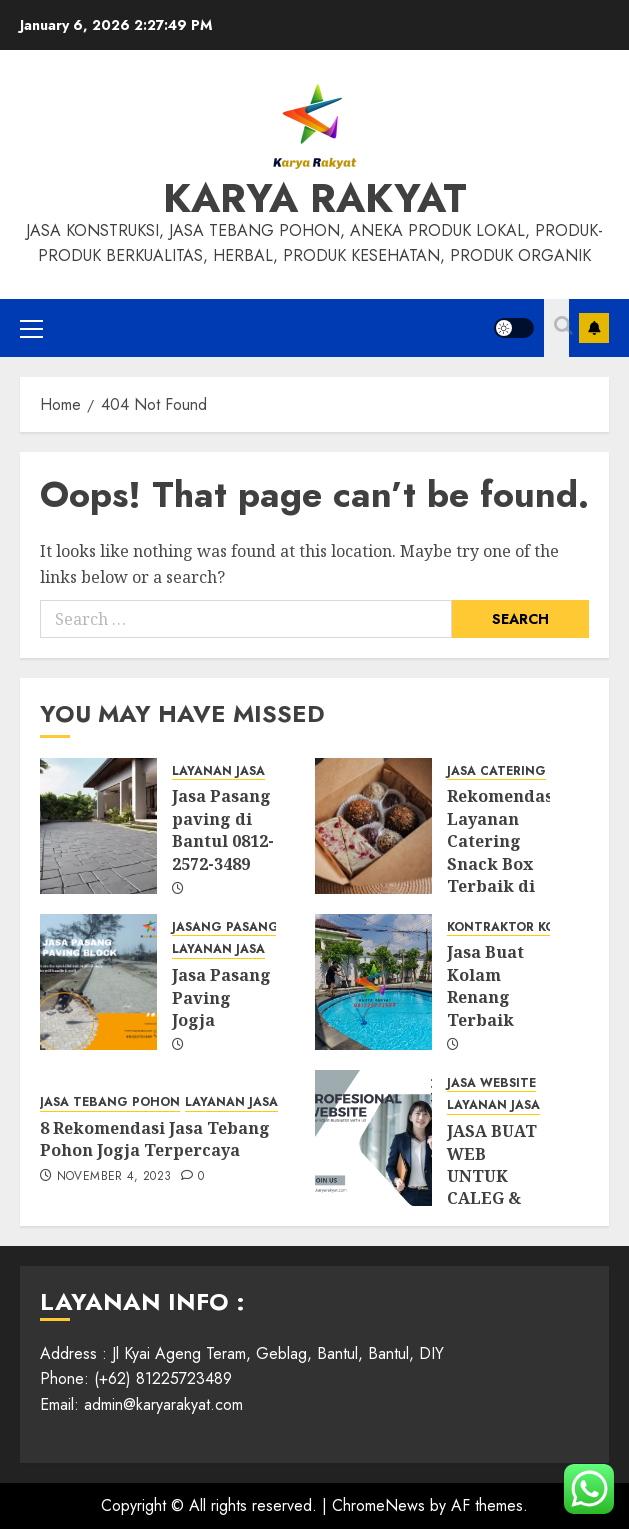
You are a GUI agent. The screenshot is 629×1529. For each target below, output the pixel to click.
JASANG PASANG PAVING (252, 927)
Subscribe (594, 328)
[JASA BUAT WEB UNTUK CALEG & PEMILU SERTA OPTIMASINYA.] (373, 1138)
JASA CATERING (496, 771)
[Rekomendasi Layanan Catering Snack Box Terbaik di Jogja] (373, 826)
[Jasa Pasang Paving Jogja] (98, 982)
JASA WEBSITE (491, 1083)
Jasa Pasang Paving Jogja (221, 997)
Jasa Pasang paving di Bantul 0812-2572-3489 (223, 829)
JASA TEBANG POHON (110, 1102)
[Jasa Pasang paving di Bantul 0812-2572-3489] (98, 826)
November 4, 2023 (114, 1177)
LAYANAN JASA (218, 771)
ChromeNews (378, 1505)
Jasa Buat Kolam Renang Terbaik (485, 985)
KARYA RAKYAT (315, 198)
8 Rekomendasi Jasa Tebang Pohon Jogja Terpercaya (155, 1139)
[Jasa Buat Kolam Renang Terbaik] (373, 982)
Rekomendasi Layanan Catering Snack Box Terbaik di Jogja (503, 852)
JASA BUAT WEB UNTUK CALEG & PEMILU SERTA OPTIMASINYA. (509, 1198)
